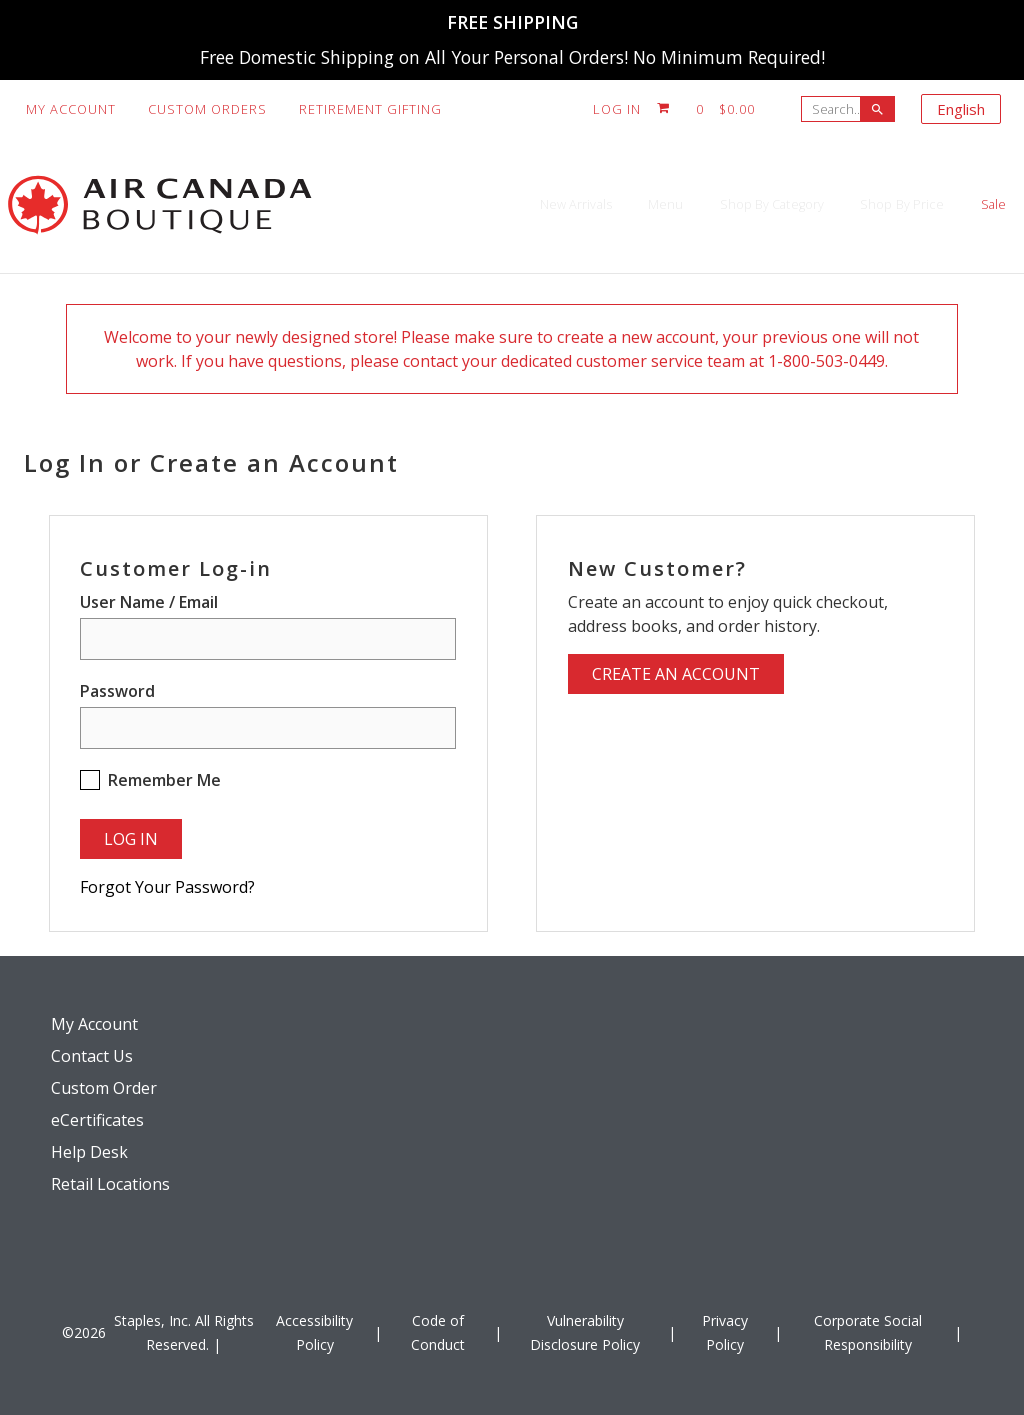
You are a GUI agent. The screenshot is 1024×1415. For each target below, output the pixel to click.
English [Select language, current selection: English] (961, 109)
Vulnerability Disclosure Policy (585, 1332)
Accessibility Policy (314, 1332)
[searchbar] (877, 109)
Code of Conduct (438, 1332)
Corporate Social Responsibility (868, 1332)
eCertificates (97, 1120)
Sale (972, 204)
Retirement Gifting (370, 109)
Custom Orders (207, 109)
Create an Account (676, 674)
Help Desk (89, 1152)
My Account (71, 109)
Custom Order (104, 1088)
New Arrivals (384, 204)
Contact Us (92, 1056)
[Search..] (836, 109)
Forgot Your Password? (167, 887)
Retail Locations (110, 1184)
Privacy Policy (725, 1332)
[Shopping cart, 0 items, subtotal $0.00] (706, 109)
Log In (617, 109)
